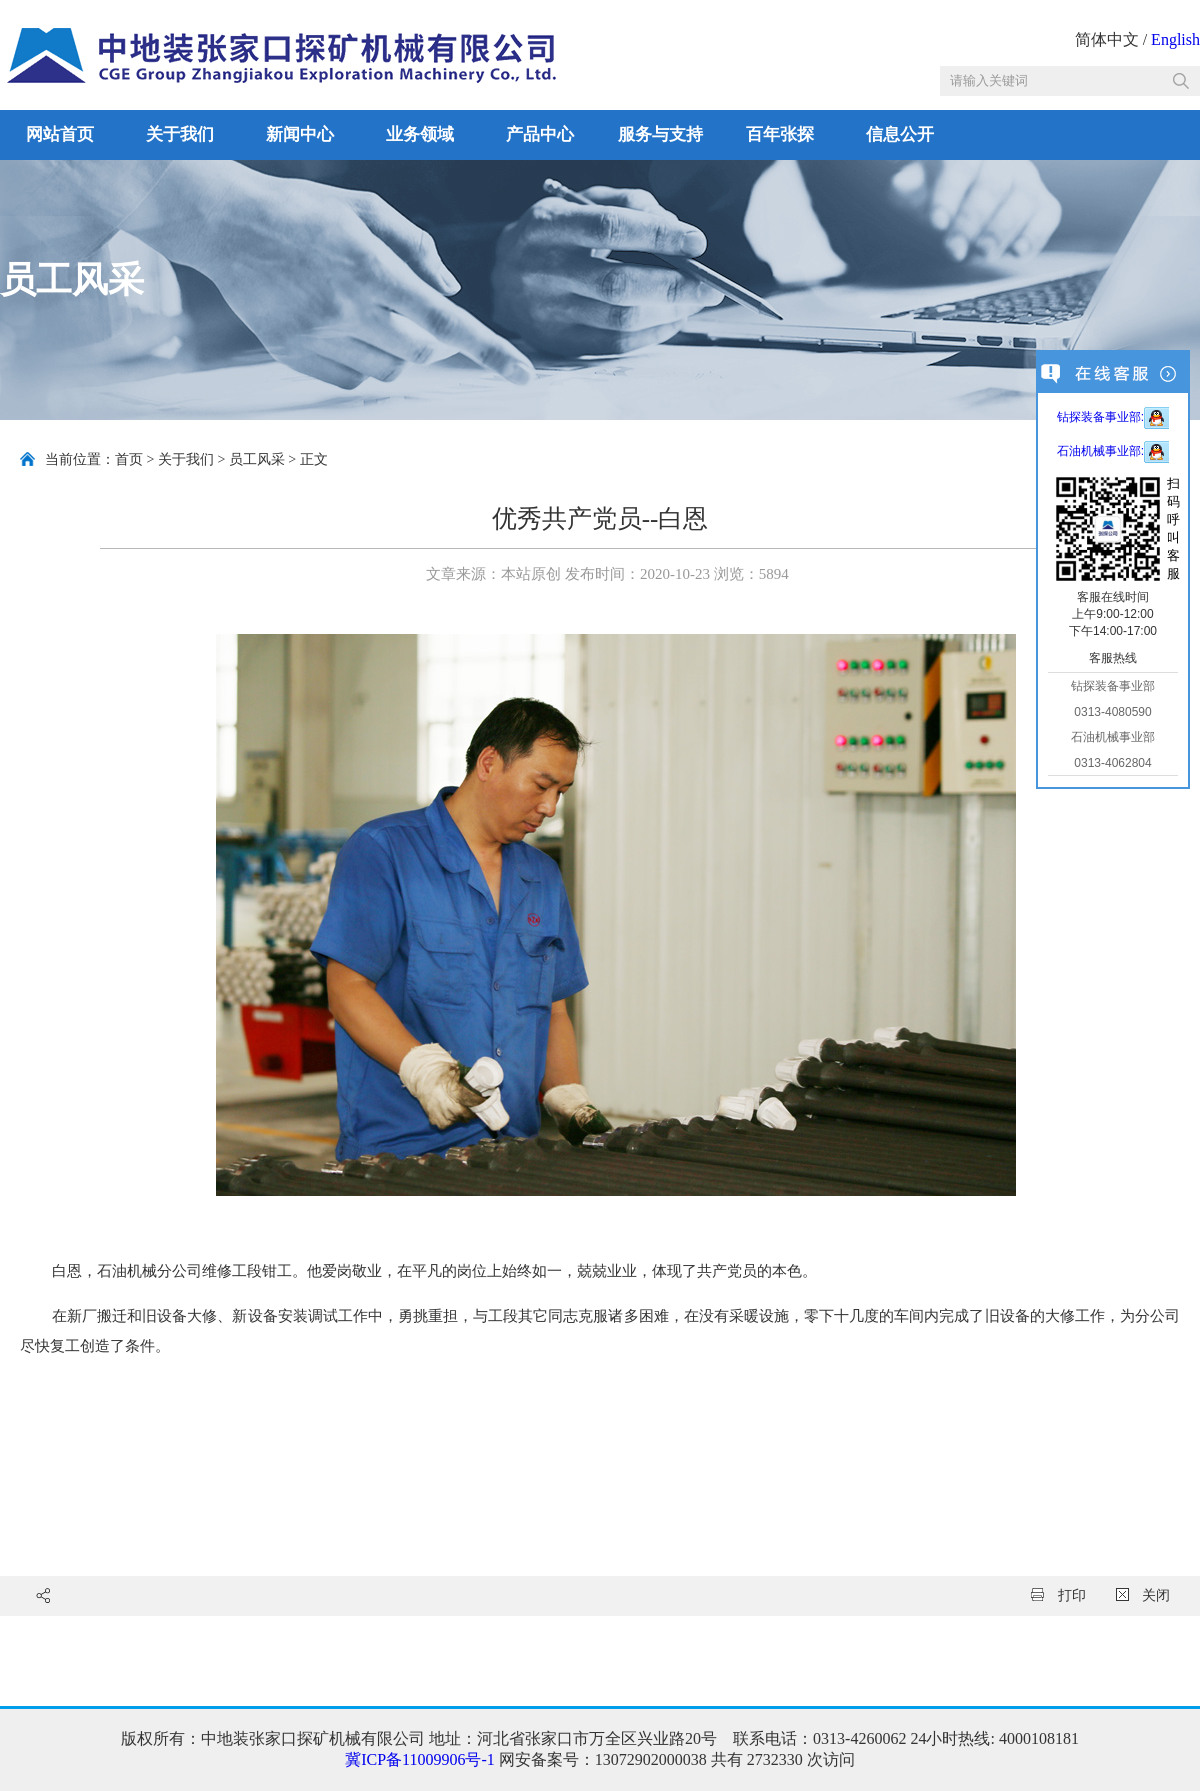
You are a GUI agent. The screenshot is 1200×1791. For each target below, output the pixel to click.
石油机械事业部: (1113, 451)
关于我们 (180, 134)
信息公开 (900, 134)
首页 (129, 459)
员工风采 (257, 459)
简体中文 (1107, 39)
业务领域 (420, 134)
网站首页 (60, 134)
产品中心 (540, 134)
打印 (1058, 1595)
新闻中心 (300, 134)
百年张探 (780, 134)
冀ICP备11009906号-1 (420, 1759)
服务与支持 (660, 134)
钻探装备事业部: (1113, 417)
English (1175, 39)
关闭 (1143, 1595)
